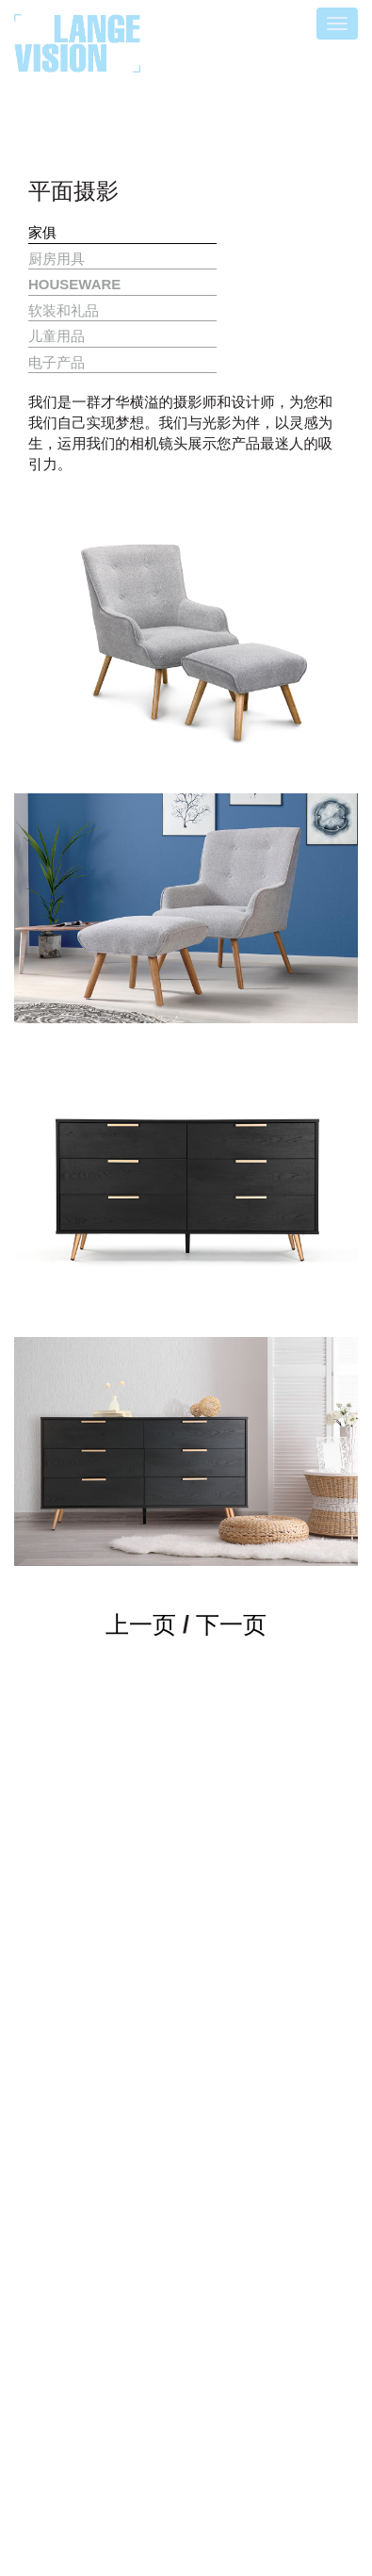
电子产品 (56, 362)
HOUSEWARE (74, 284)
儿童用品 (56, 336)
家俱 (42, 232)
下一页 (231, 1624)
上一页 (140, 1624)
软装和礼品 (63, 310)
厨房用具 (56, 259)
